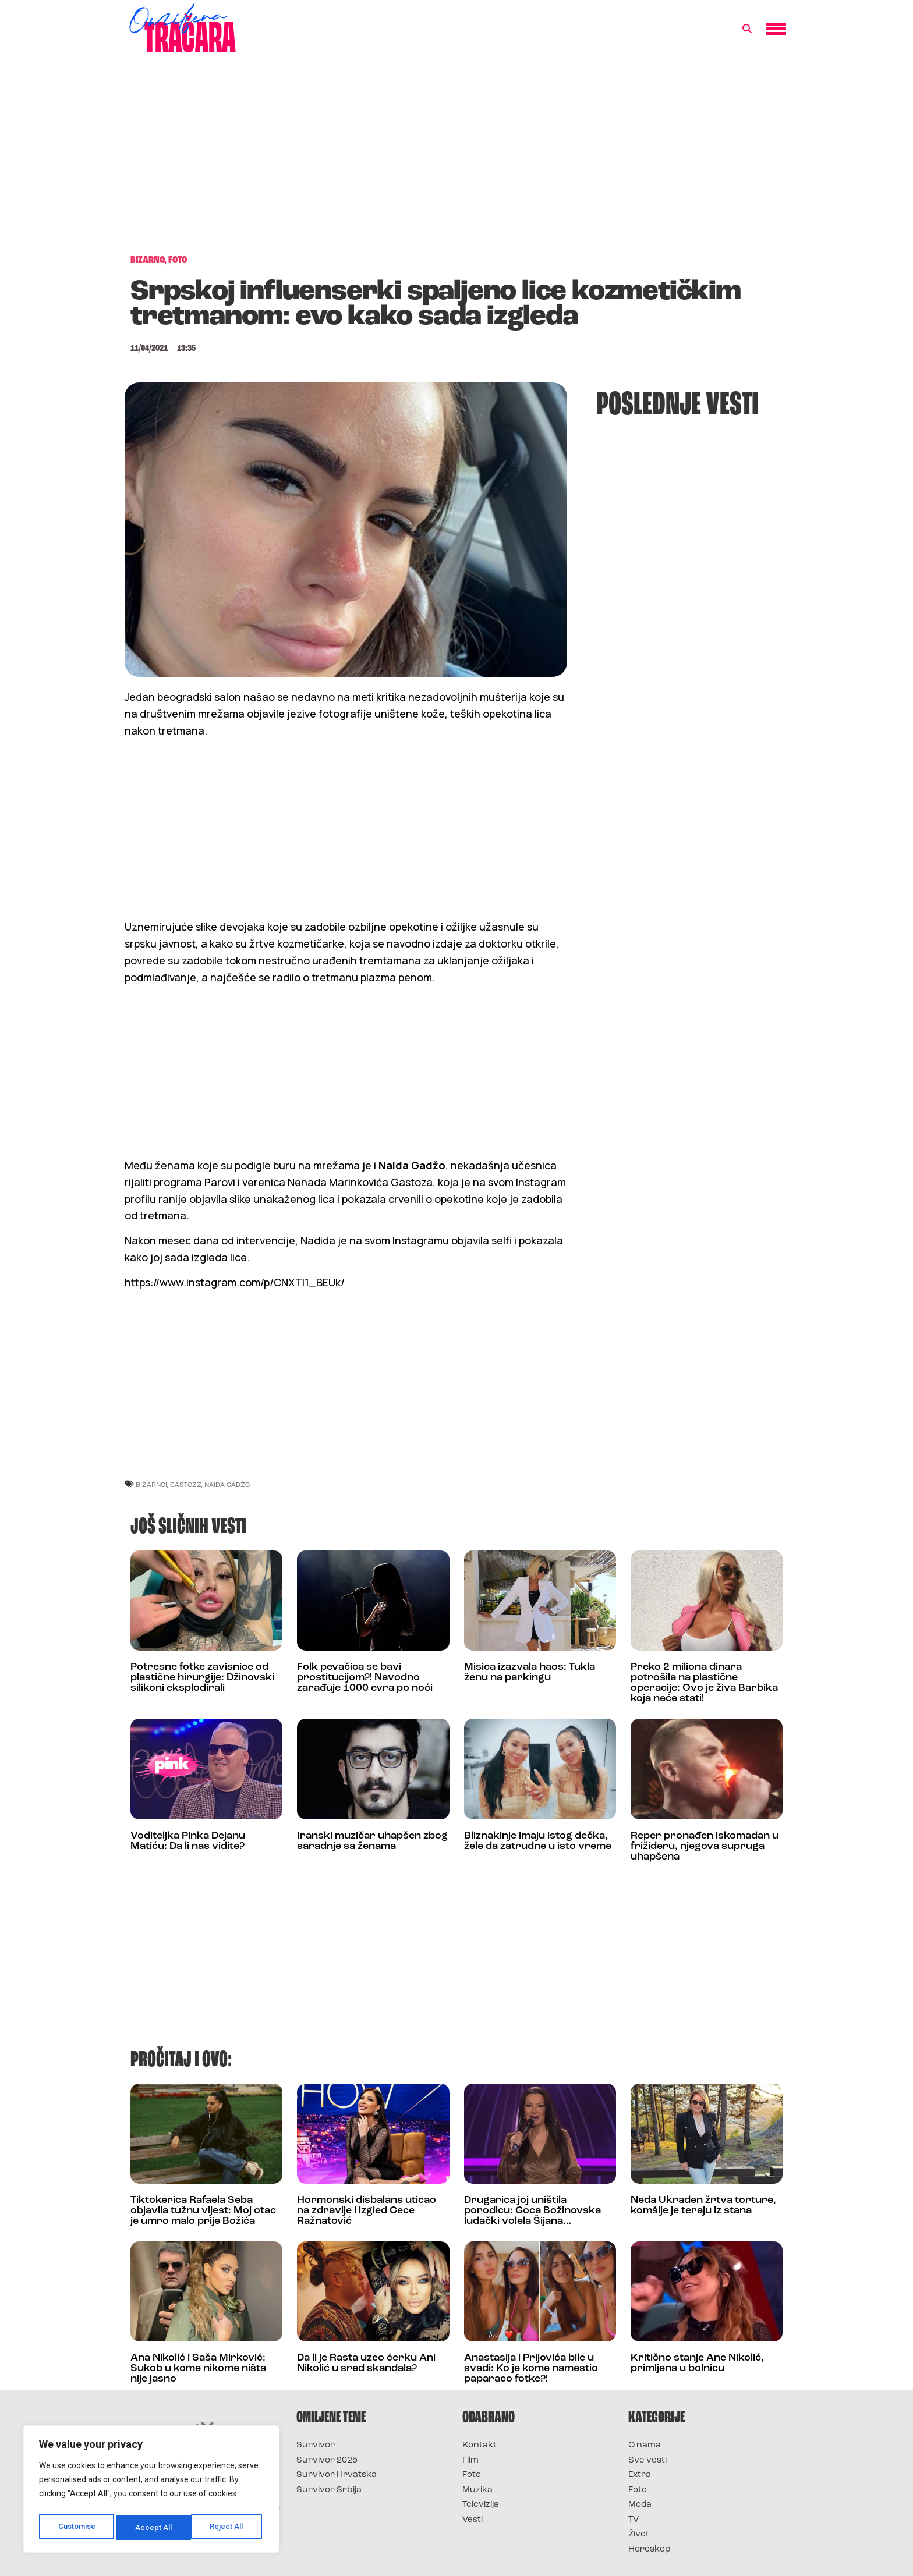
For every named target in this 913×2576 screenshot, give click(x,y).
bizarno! (151, 1484)
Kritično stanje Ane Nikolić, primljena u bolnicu (697, 2363)
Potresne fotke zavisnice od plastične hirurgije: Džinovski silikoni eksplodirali (202, 1678)
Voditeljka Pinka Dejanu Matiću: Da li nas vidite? (187, 1841)
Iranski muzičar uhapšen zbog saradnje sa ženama (372, 1841)
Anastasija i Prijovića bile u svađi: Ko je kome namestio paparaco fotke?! (531, 2369)
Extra (639, 2475)
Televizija (480, 2504)
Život (638, 2534)
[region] (151, 2491)
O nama (644, 2445)
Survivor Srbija (329, 2490)
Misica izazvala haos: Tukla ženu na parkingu (529, 1672)
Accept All (228, 2527)
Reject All (153, 2527)
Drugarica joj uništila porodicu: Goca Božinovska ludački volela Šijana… (532, 2211)
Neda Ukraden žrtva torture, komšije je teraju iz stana (703, 2205)
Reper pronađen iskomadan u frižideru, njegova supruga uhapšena (704, 1846)
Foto (471, 2475)
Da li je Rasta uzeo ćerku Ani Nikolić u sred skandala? (366, 2363)
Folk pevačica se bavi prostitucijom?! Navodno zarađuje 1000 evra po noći (365, 1678)
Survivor (315, 2445)
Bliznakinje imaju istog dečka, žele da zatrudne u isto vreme (537, 1841)
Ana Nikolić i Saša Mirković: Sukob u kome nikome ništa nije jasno (198, 2369)
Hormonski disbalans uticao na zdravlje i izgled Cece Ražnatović (366, 2211)
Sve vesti (647, 2460)
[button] (747, 29)
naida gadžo (227, 1484)
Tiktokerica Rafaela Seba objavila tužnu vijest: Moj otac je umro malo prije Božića (203, 2211)
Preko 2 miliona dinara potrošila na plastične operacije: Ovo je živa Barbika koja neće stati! (704, 1683)
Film (470, 2460)
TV (633, 2519)
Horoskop (649, 2549)
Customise (76, 2527)
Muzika (477, 2490)
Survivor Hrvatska (336, 2475)
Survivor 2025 (327, 2460)
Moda (640, 2504)
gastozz (185, 1484)
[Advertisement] (456, 159)
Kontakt (479, 2445)
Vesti (472, 2519)
